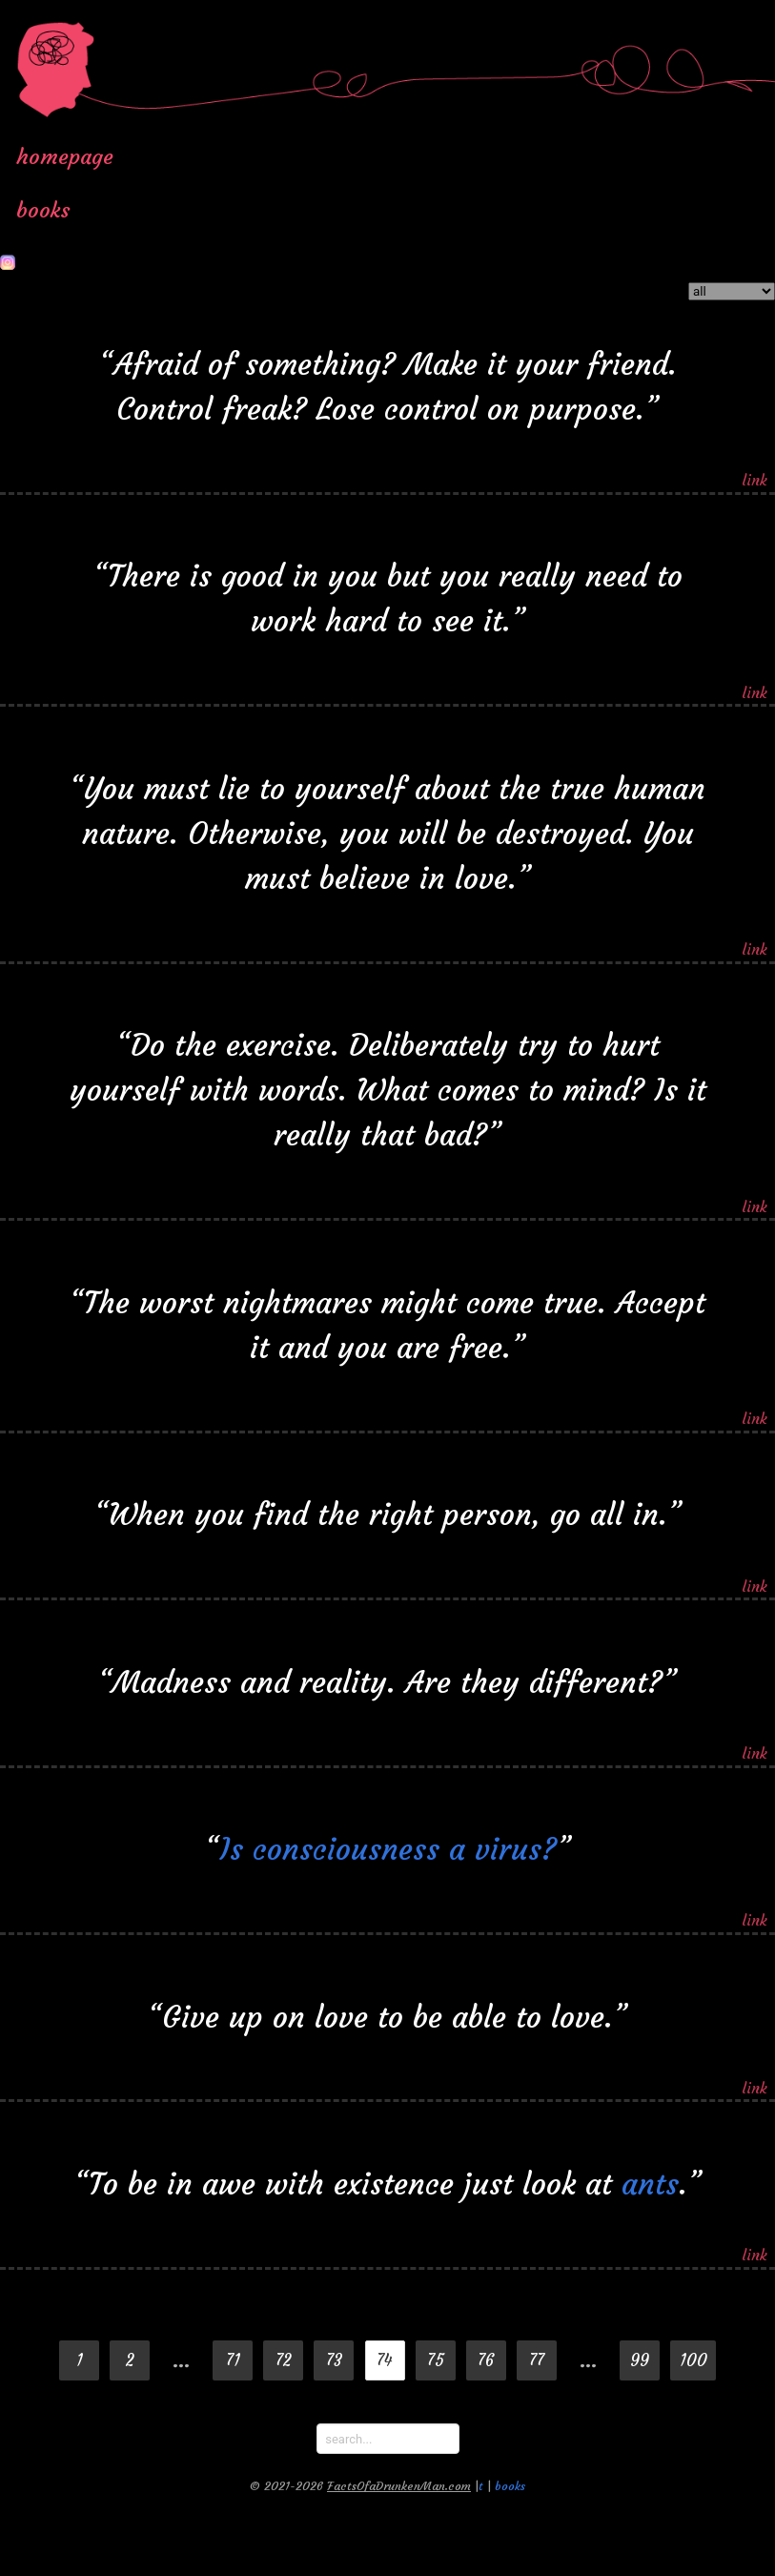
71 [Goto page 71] (233, 2361)
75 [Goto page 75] (435, 2361)
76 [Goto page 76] (486, 2361)
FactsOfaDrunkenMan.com (399, 2486)
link (754, 471)
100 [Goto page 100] (693, 2361)
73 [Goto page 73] (334, 2361)
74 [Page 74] (385, 2361)
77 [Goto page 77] (536, 2361)
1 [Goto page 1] (79, 2361)
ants (650, 2174)
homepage (64, 156)
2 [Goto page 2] (130, 2361)
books (43, 209)
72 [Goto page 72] (283, 2361)
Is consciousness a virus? (388, 1840)
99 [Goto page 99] (639, 2361)
